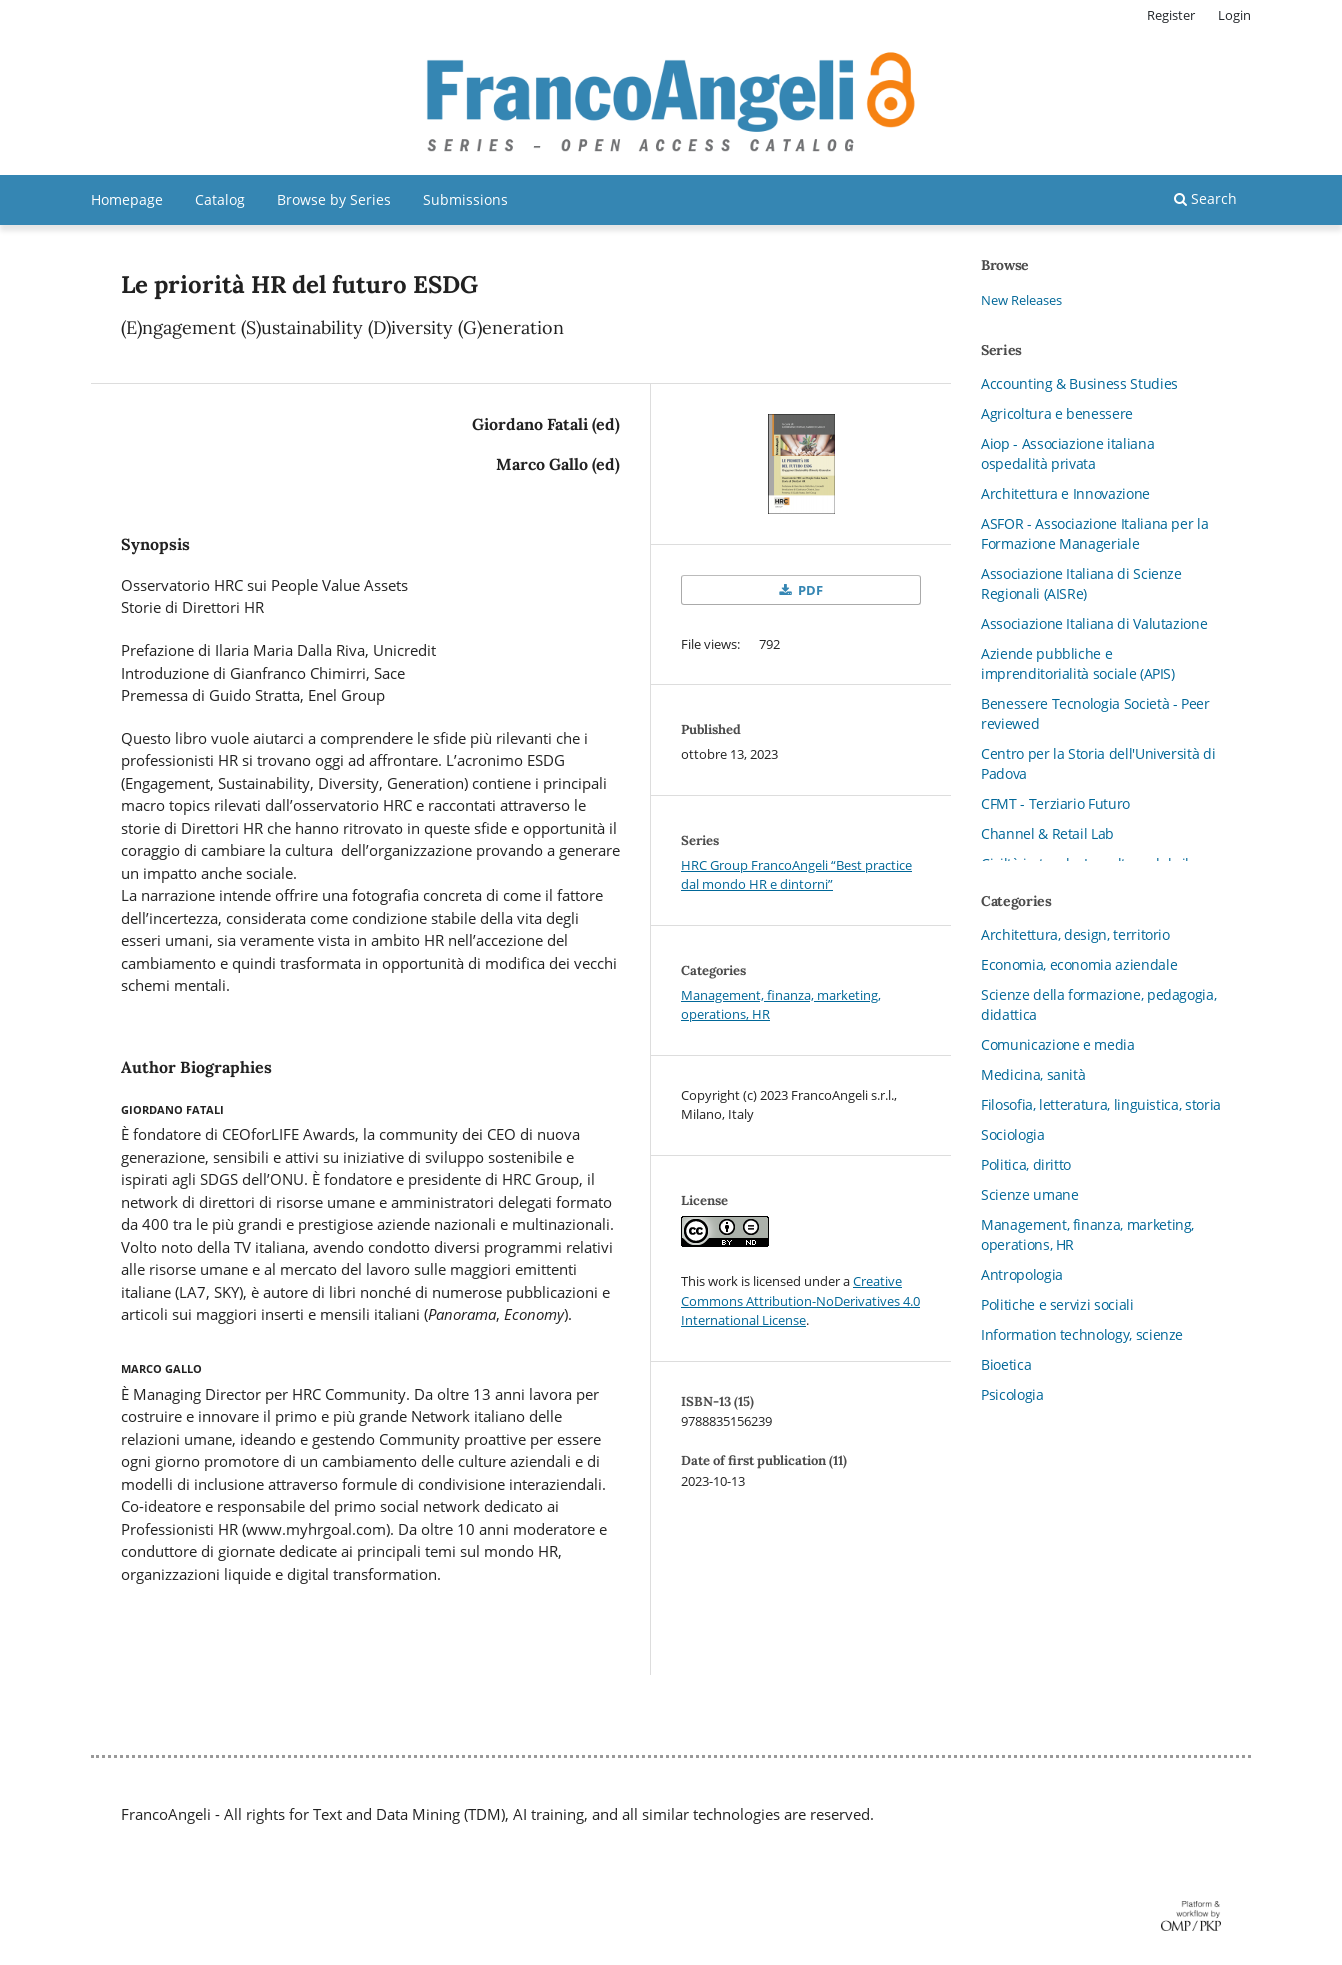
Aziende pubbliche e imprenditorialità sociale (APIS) (1078, 663)
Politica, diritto (1026, 1164)
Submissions (465, 199)
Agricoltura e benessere (1057, 413)
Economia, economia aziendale (1079, 964)
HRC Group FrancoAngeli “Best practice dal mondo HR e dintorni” (796, 875)
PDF (809, 590)
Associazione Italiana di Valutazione (1094, 623)
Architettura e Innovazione (1065, 493)
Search (1205, 198)
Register (1171, 15)
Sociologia (1013, 1134)
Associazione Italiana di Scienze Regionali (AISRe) (1081, 583)
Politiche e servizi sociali (1057, 1304)
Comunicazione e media (1058, 1044)
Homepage (127, 199)
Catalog (220, 199)
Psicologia (1012, 1394)
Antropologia (1022, 1274)
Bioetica (1006, 1364)
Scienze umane (1029, 1194)
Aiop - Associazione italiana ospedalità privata (1067, 453)
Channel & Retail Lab (1047, 833)
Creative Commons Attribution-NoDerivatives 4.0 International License (800, 1300)
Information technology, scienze (1082, 1334)
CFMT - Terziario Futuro (1055, 803)
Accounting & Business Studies (1079, 383)
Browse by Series (334, 199)
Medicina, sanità (1033, 1074)
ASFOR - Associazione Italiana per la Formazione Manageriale (1094, 533)
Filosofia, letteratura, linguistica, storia (1101, 1104)
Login (1234, 15)
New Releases (1021, 300)
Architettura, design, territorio (1075, 934)
